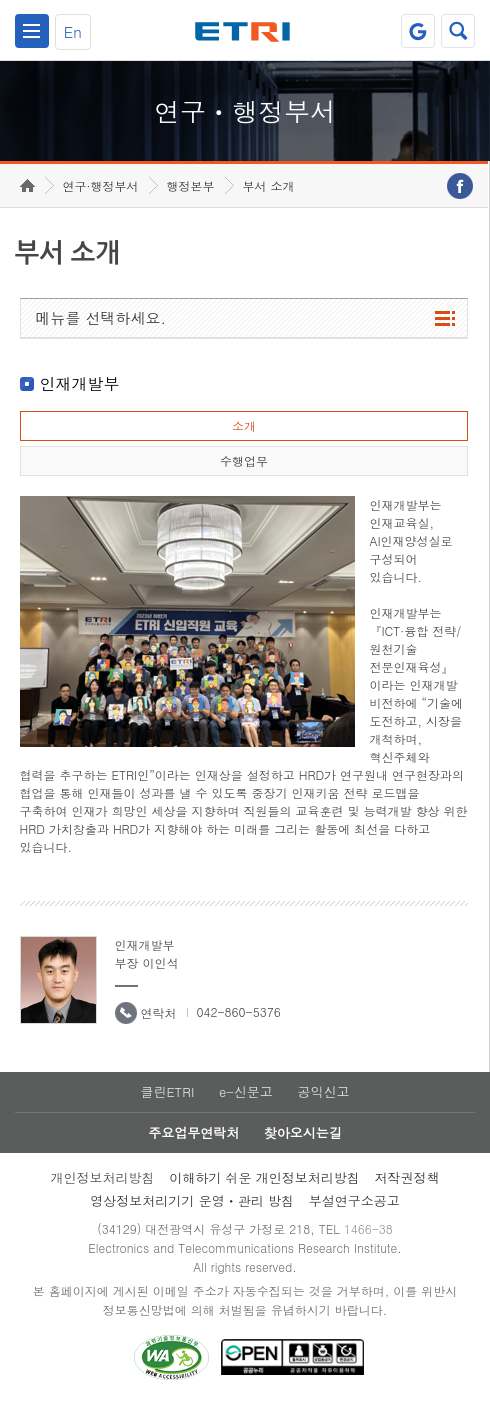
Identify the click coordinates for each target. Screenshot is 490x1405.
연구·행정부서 (101, 185)
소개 (244, 425)
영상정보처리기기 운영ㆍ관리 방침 (192, 1200)
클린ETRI (167, 1091)
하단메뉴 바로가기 (0, 0)
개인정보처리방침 (102, 1177)
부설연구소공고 (354, 1200)
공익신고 (324, 1091)
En (73, 31)
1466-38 (368, 1228)
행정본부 (191, 185)
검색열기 (458, 31)
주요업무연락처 (193, 1132)
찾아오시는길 (303, 1132)
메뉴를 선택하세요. (101, 317)
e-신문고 (246, 1091)
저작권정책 (407, 1177)
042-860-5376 (239, 1011)
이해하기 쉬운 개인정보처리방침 (264, 1177)
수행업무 (244, 460)
